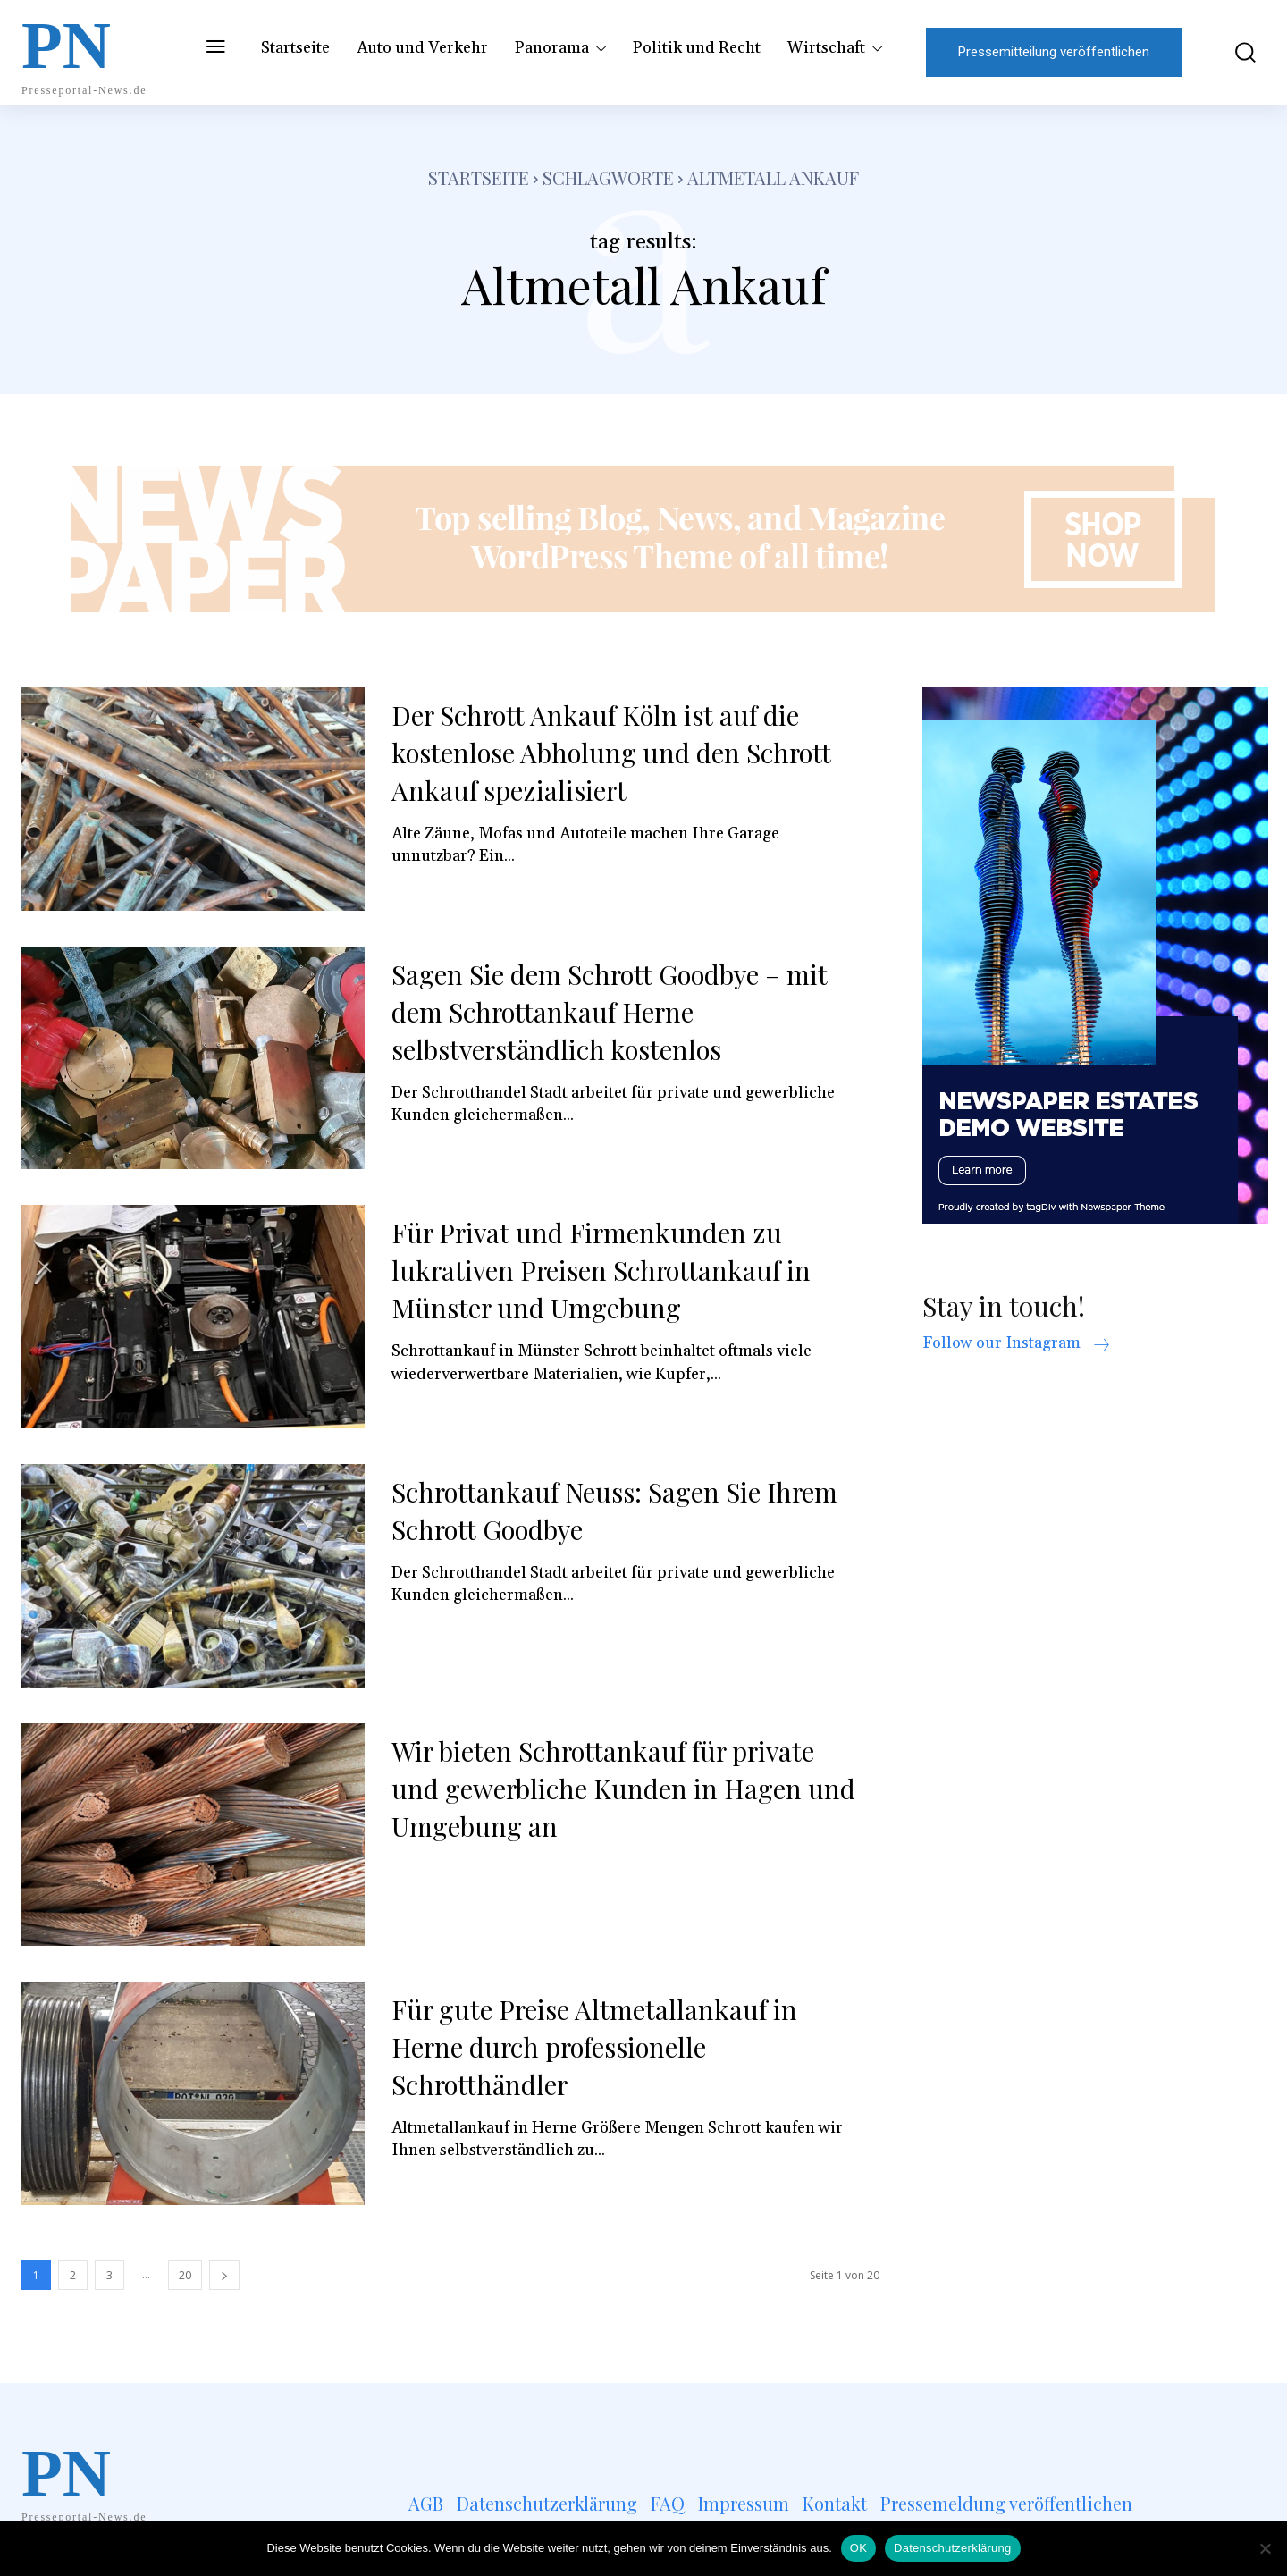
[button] (1232, 52)
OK (858, 2548)
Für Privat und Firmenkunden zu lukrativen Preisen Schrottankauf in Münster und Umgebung (605, 1270)
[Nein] (1265, 2548)
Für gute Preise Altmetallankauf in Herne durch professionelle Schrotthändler (597, 2046)
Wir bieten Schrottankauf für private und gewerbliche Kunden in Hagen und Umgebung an (624, 1788)
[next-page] (224, 2275)
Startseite (478, 177)
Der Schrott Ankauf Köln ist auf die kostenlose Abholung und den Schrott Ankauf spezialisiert (614, 752)
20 (185, 2275)
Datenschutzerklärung (952, 2548)
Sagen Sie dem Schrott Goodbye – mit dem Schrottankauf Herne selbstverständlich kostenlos (613, 1011)
